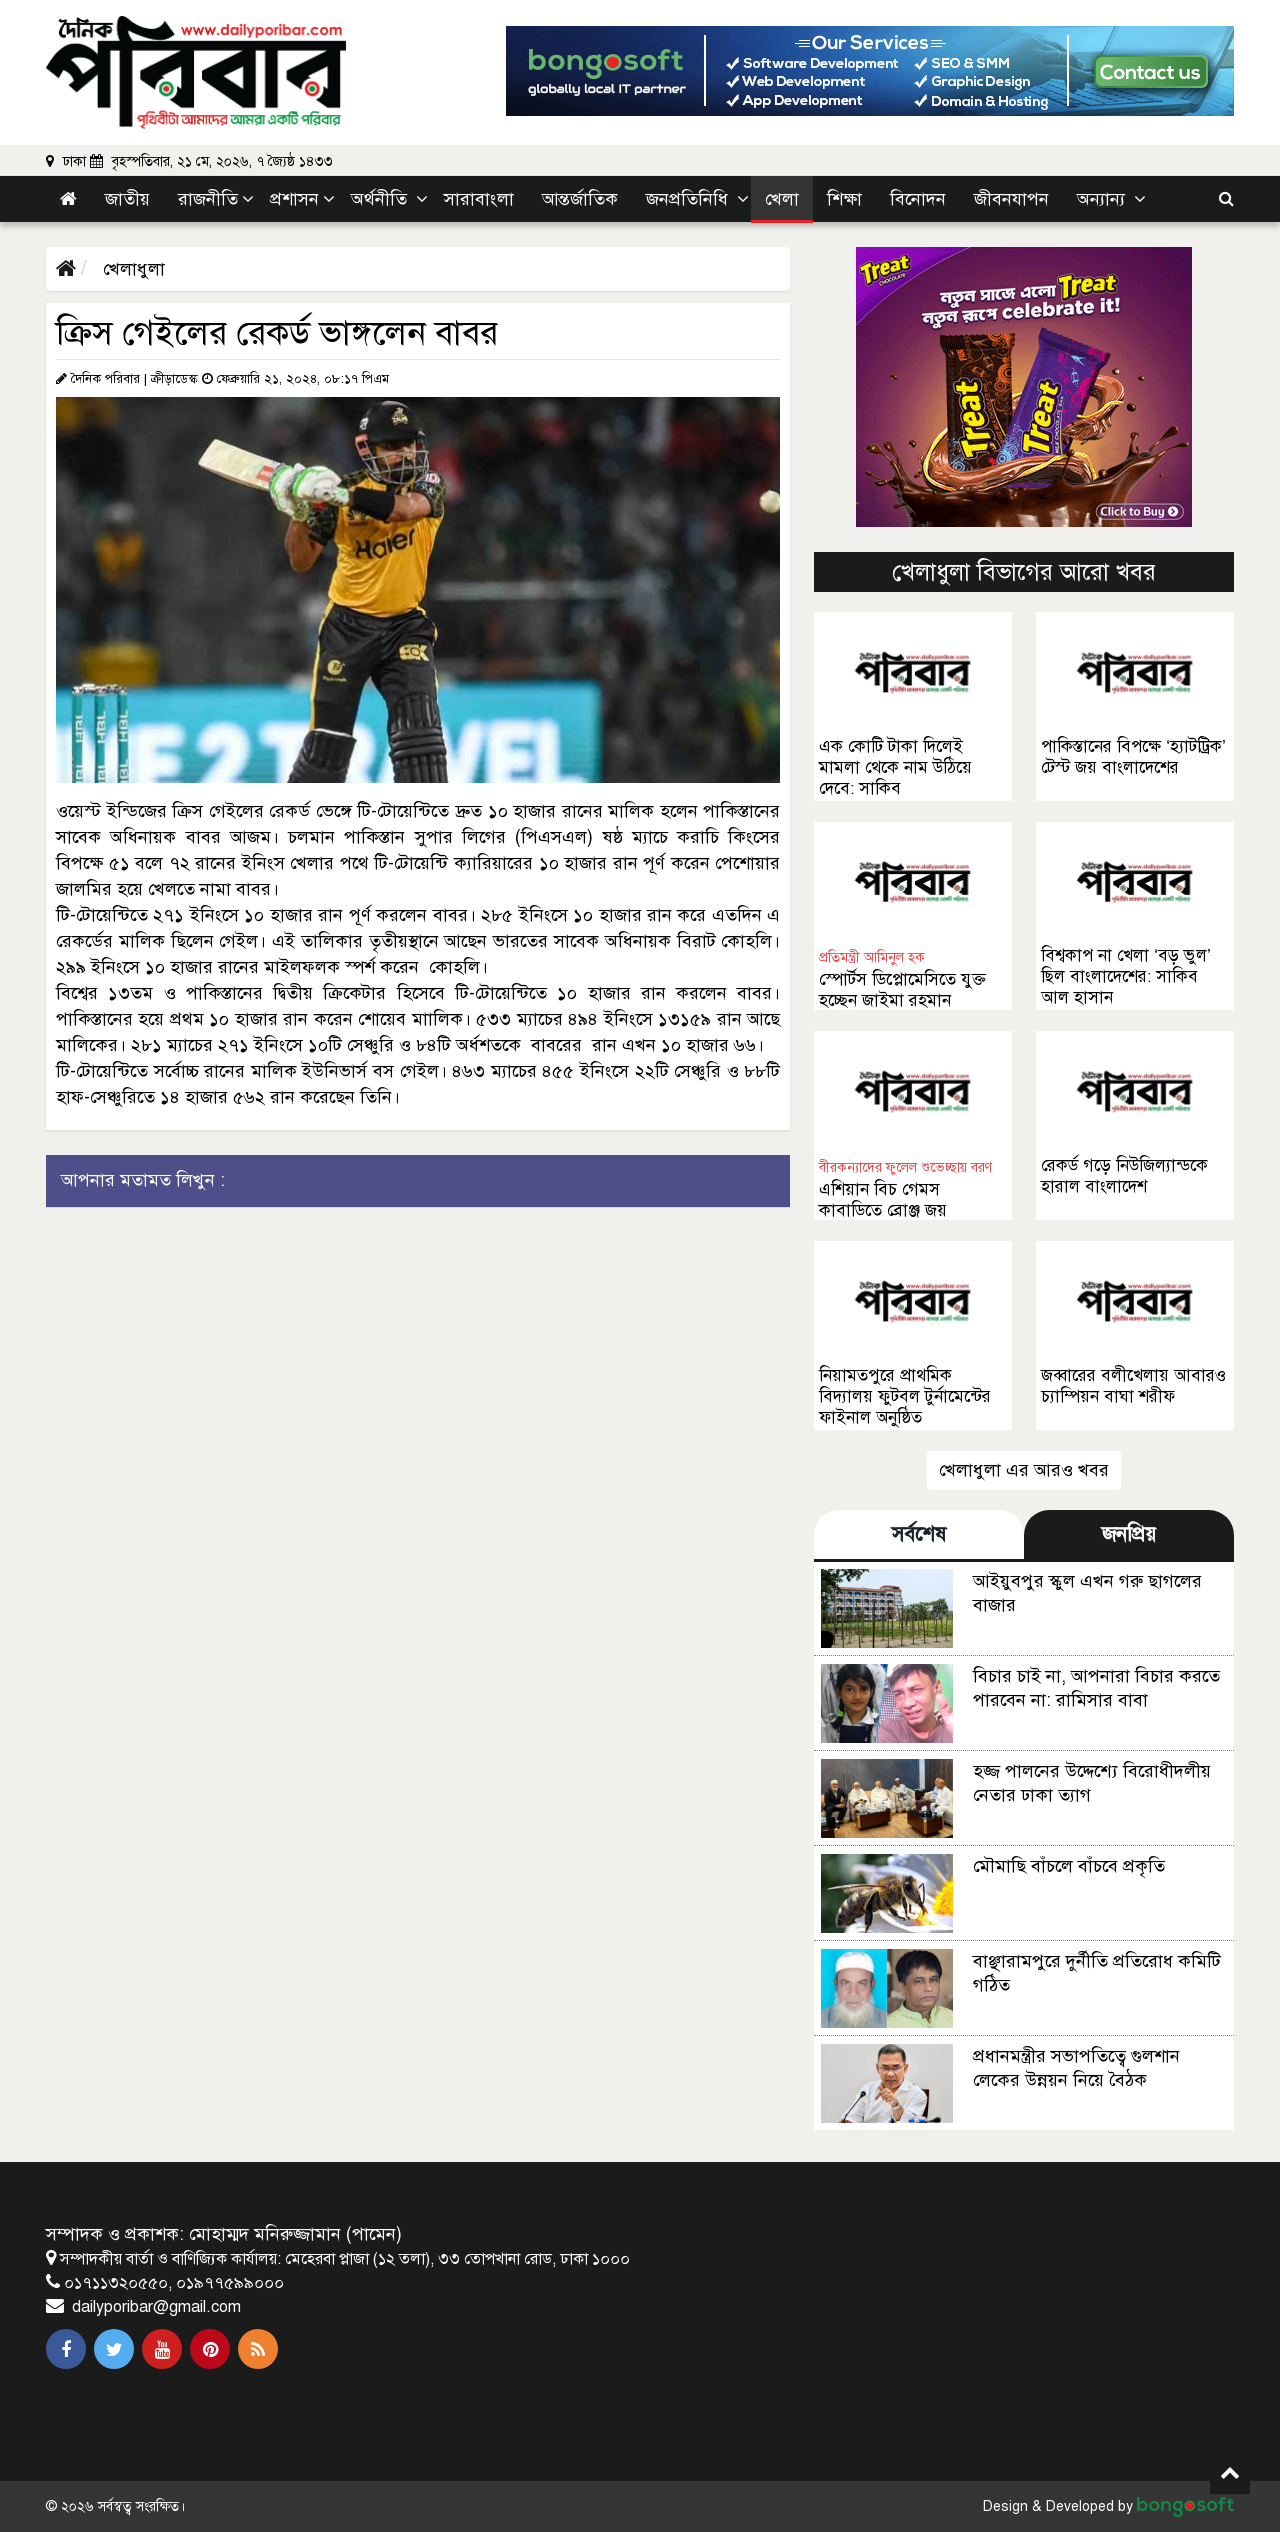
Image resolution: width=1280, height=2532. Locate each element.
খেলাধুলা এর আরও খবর (1024, 1470)
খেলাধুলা (131, 269)
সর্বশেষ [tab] (919, 1534)
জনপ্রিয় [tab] (1129, 1534)
